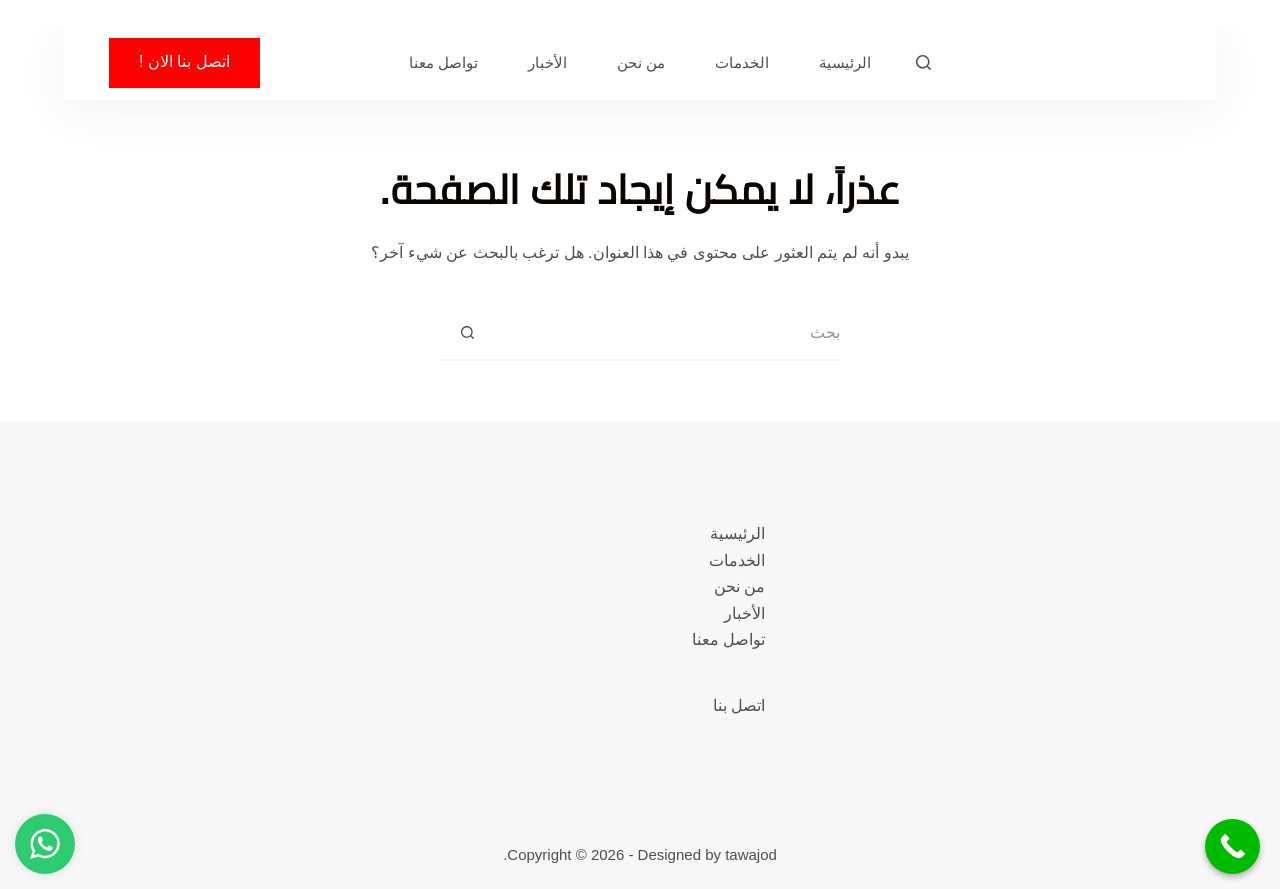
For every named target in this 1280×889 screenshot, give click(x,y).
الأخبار (547, 62)
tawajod (751, 854)
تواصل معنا (443, 62)
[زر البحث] (467, 333)
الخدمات (742, 62)
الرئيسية (845, 62)
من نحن (641, 62)
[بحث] (923, 62)
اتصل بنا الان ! (184, 61)
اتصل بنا (739, 705)
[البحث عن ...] (667, 333)
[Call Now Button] (1232, 846)
